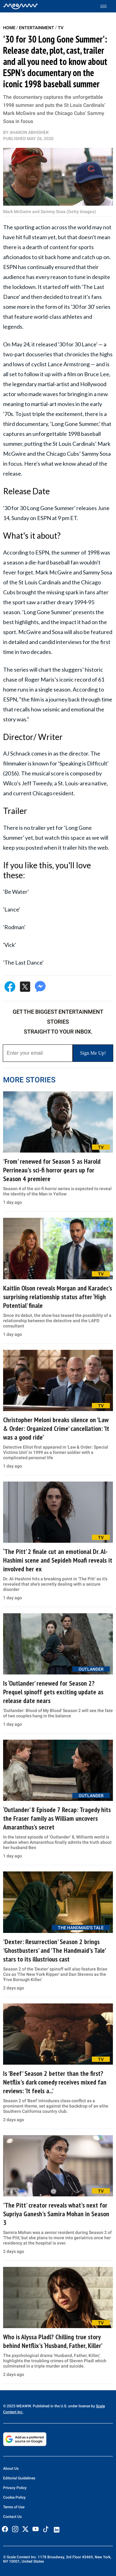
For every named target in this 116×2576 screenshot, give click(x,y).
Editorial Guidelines (19, 2478)
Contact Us (12, 2516)
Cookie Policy (14, 2497)
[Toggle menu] (106, 6)
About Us (11, 2468)
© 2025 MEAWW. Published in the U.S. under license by (49, 2406)
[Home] (20, 6)
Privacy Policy (15, 2488)
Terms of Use (13, 2507)
